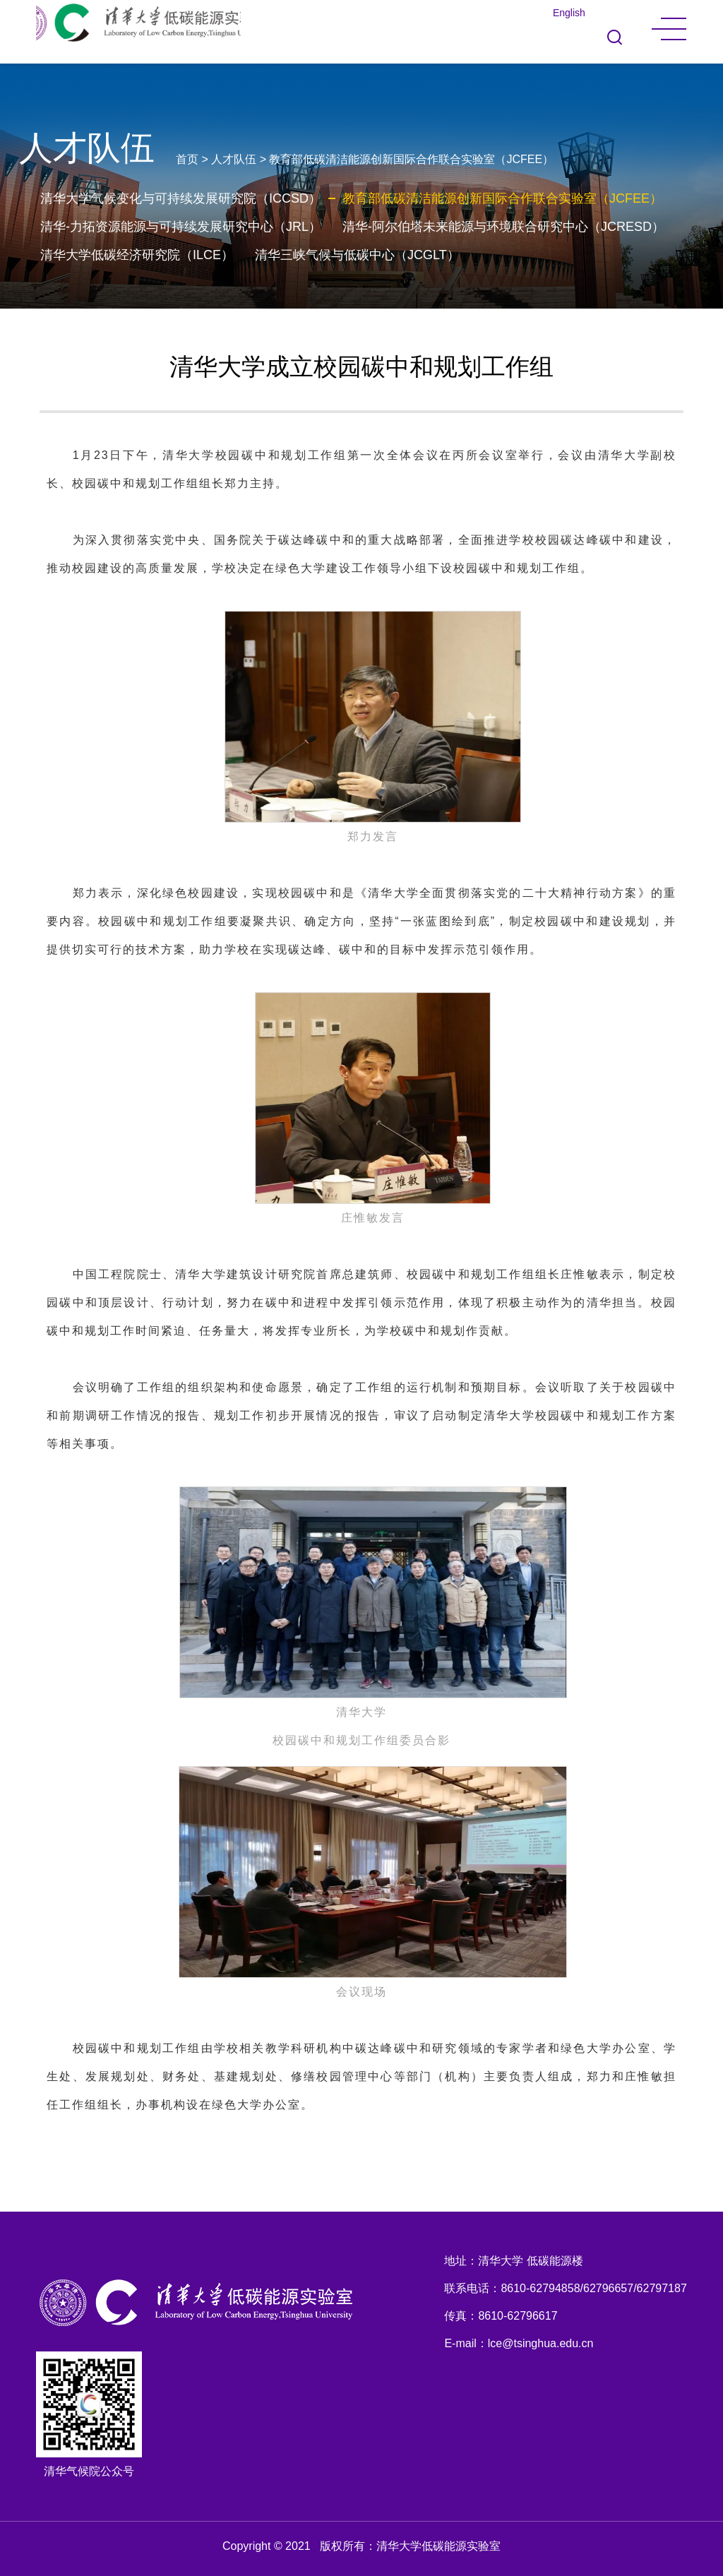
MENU (669, 29)
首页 (187, 159)
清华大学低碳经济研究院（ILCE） (137, 255)
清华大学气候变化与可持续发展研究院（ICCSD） (180, 198)
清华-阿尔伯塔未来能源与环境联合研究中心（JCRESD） (503, 227)
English (569, 12)
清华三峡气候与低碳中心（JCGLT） (357, 255)
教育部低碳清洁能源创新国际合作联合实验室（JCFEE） (411, 159)
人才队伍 (233, 159)
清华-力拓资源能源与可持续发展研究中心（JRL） (180, 227)
